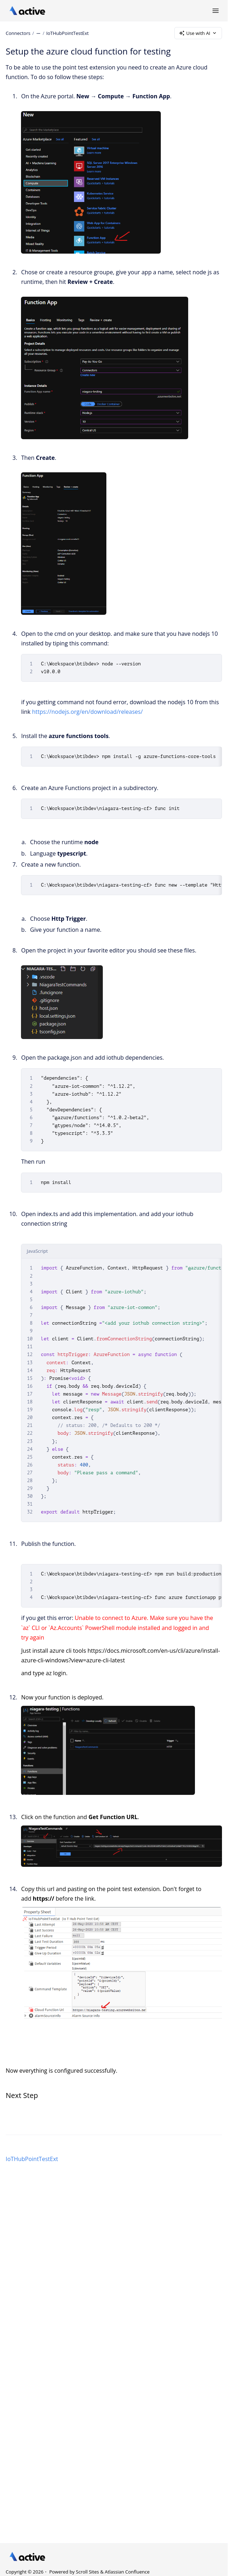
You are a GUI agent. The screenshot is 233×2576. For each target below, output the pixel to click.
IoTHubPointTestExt (67, 33)
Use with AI (198, 33)
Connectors (18, 33)
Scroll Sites (87, 2572)
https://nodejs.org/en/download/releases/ (87, 712)
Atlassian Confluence (127, 2572)
